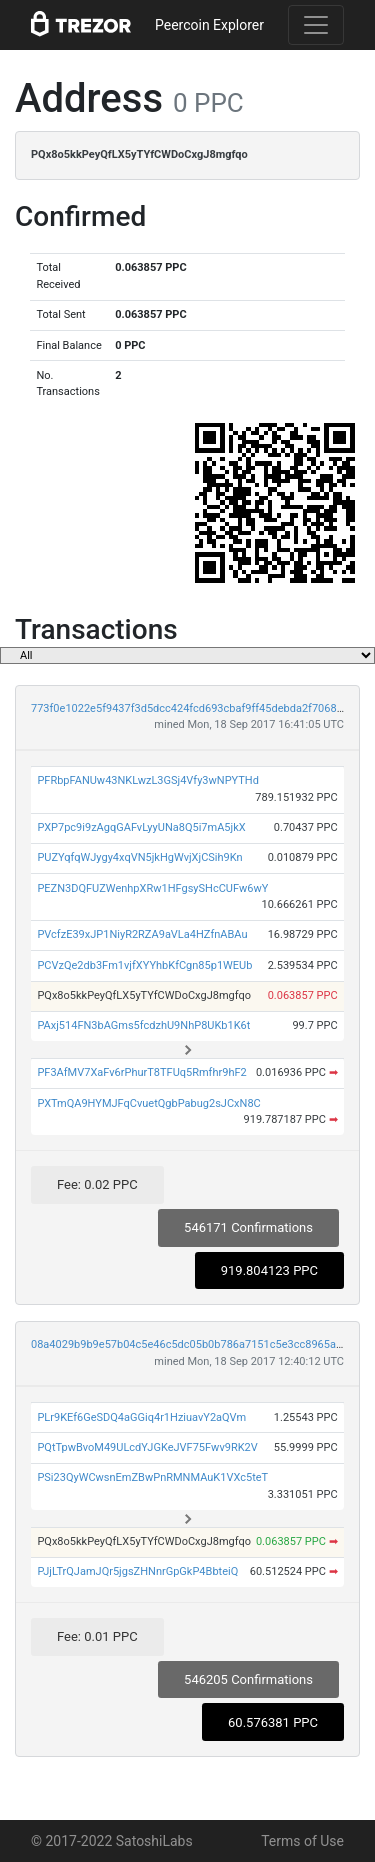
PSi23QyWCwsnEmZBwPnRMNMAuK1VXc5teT (152, 1477)
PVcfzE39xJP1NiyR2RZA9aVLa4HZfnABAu (142, 934)
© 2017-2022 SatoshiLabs (112, 1841)
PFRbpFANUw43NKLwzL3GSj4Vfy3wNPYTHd (148, 780)
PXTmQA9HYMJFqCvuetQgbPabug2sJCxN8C (148, 1103)
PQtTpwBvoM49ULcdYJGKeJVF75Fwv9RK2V (147, 1447)
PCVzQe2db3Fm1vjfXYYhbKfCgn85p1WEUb (144, 965)
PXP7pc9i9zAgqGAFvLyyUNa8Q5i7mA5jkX (141, 827)
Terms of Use (302, 1841)
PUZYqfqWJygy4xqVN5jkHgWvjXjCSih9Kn (139, 857)
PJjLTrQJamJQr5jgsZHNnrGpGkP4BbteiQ (137, 1571)
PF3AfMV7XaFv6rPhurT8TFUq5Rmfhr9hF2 (141, 1072)
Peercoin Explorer (209, 25)
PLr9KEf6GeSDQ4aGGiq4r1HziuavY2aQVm (141, 1417)
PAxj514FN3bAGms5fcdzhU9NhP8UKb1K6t (143, 1025)
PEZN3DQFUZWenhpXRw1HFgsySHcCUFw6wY (152, 888)
